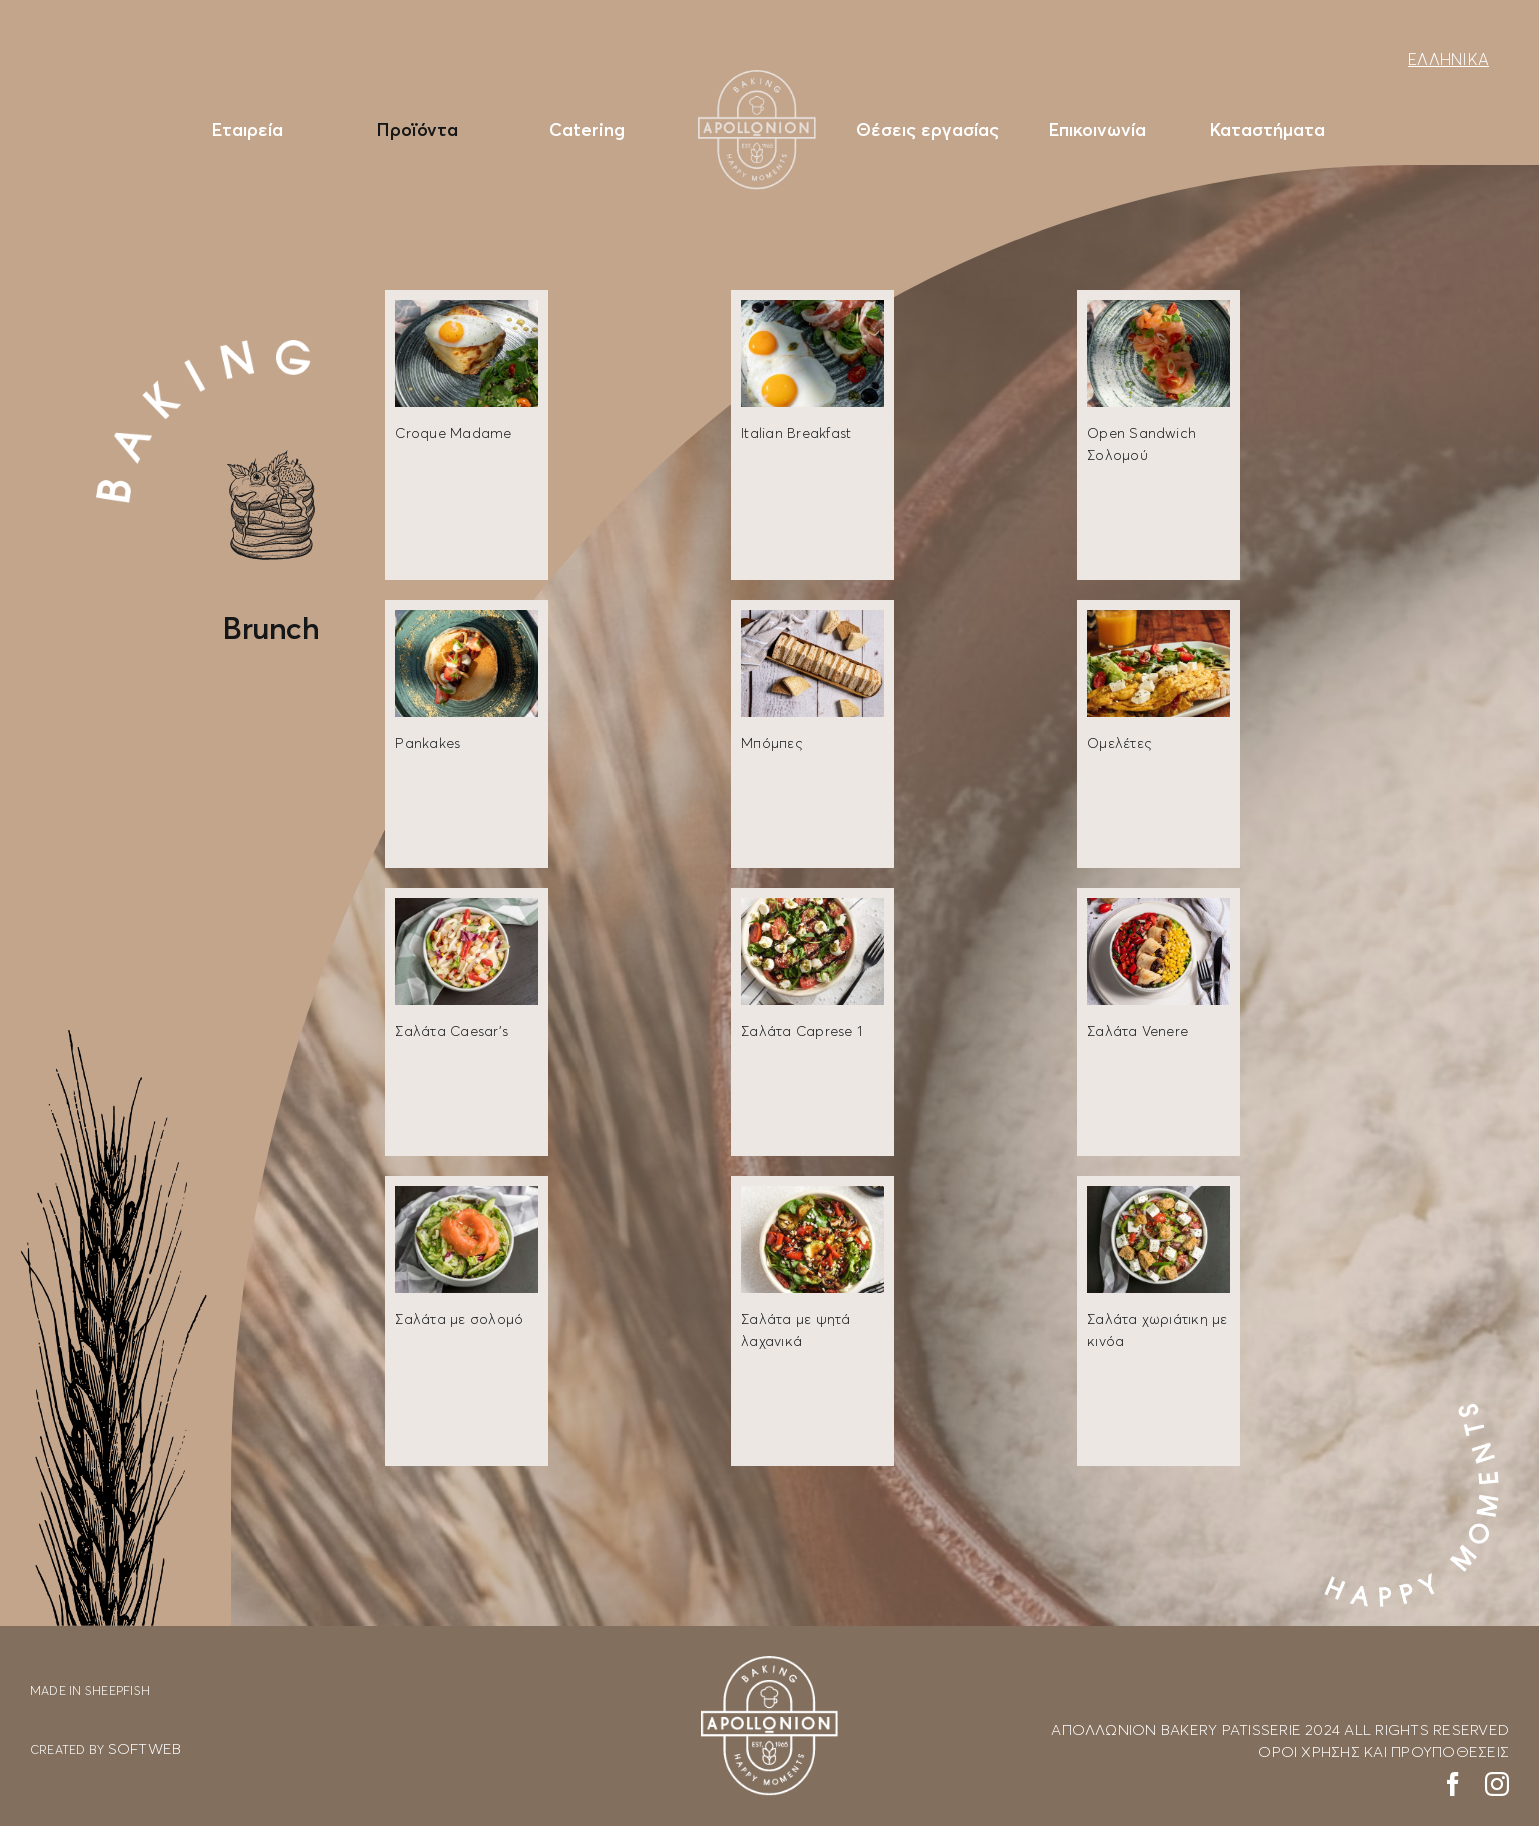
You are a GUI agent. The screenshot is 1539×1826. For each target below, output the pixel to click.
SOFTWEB (145, 1748)
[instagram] (1497, 1784)
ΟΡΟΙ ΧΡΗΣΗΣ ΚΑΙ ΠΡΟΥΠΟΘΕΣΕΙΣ (1383, 1751)
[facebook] (1453, 1784)
